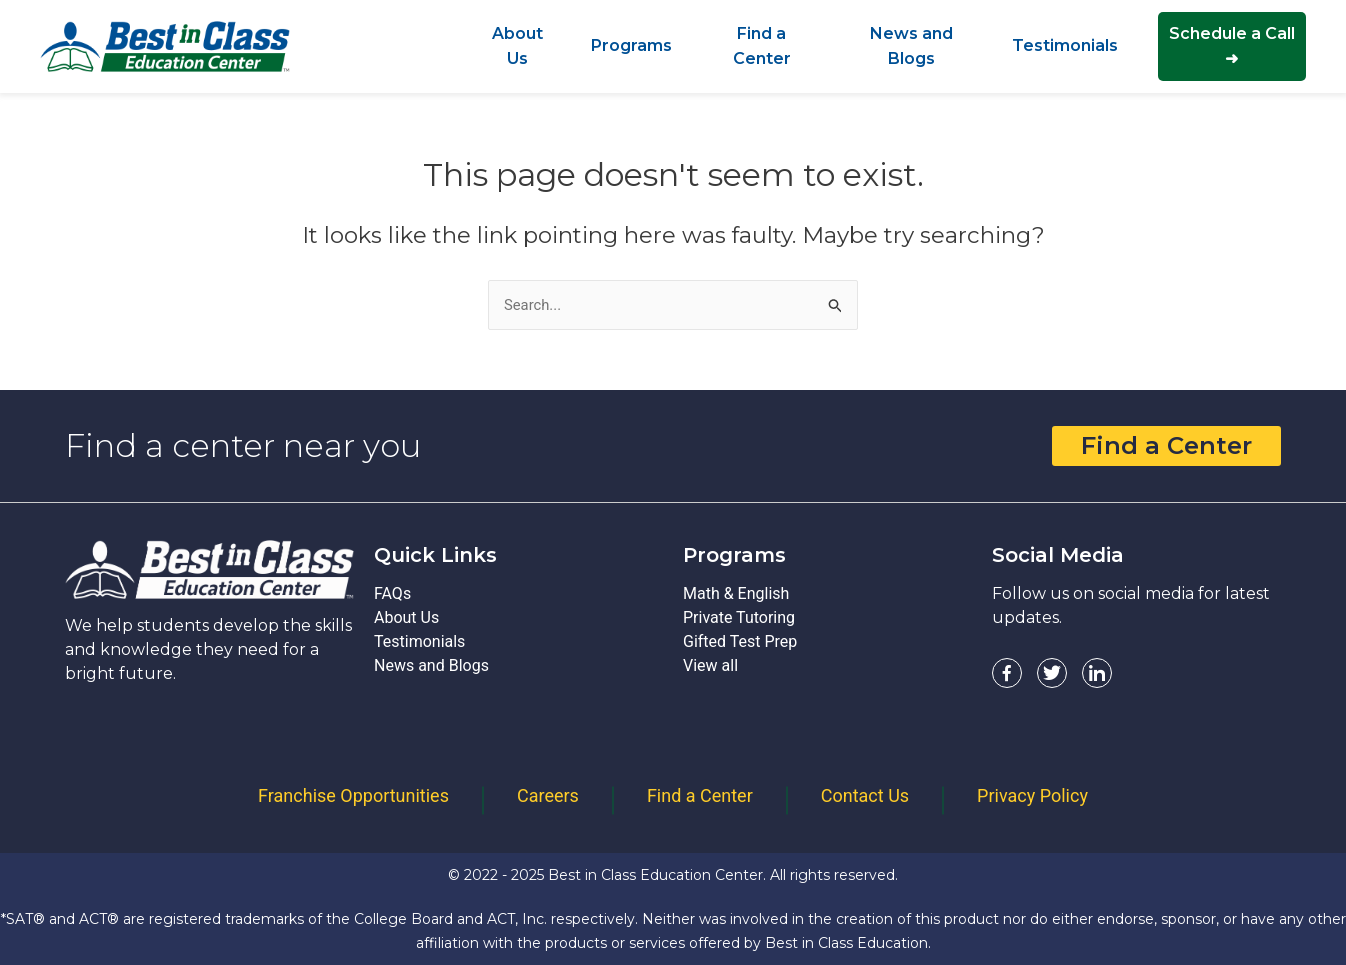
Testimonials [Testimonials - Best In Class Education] (419, 642)
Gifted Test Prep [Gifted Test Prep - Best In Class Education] (740, 642)
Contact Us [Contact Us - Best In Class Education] (865, 795)
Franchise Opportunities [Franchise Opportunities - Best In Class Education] (353, 795)
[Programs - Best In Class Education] (631, 45)
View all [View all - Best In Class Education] (710, 666)
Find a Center (1166, 446)
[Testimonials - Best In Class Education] (1065, 45)
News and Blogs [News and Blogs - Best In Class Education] (431, 666)
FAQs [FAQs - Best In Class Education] (392, 594)
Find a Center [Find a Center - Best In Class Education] (700, 795)
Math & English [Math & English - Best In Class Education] (736, 594)
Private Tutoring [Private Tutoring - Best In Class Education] (739, 618)
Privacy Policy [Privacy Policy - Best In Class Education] (1032, 795)
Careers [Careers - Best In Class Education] (548, 795)
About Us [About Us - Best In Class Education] (406, 618)
